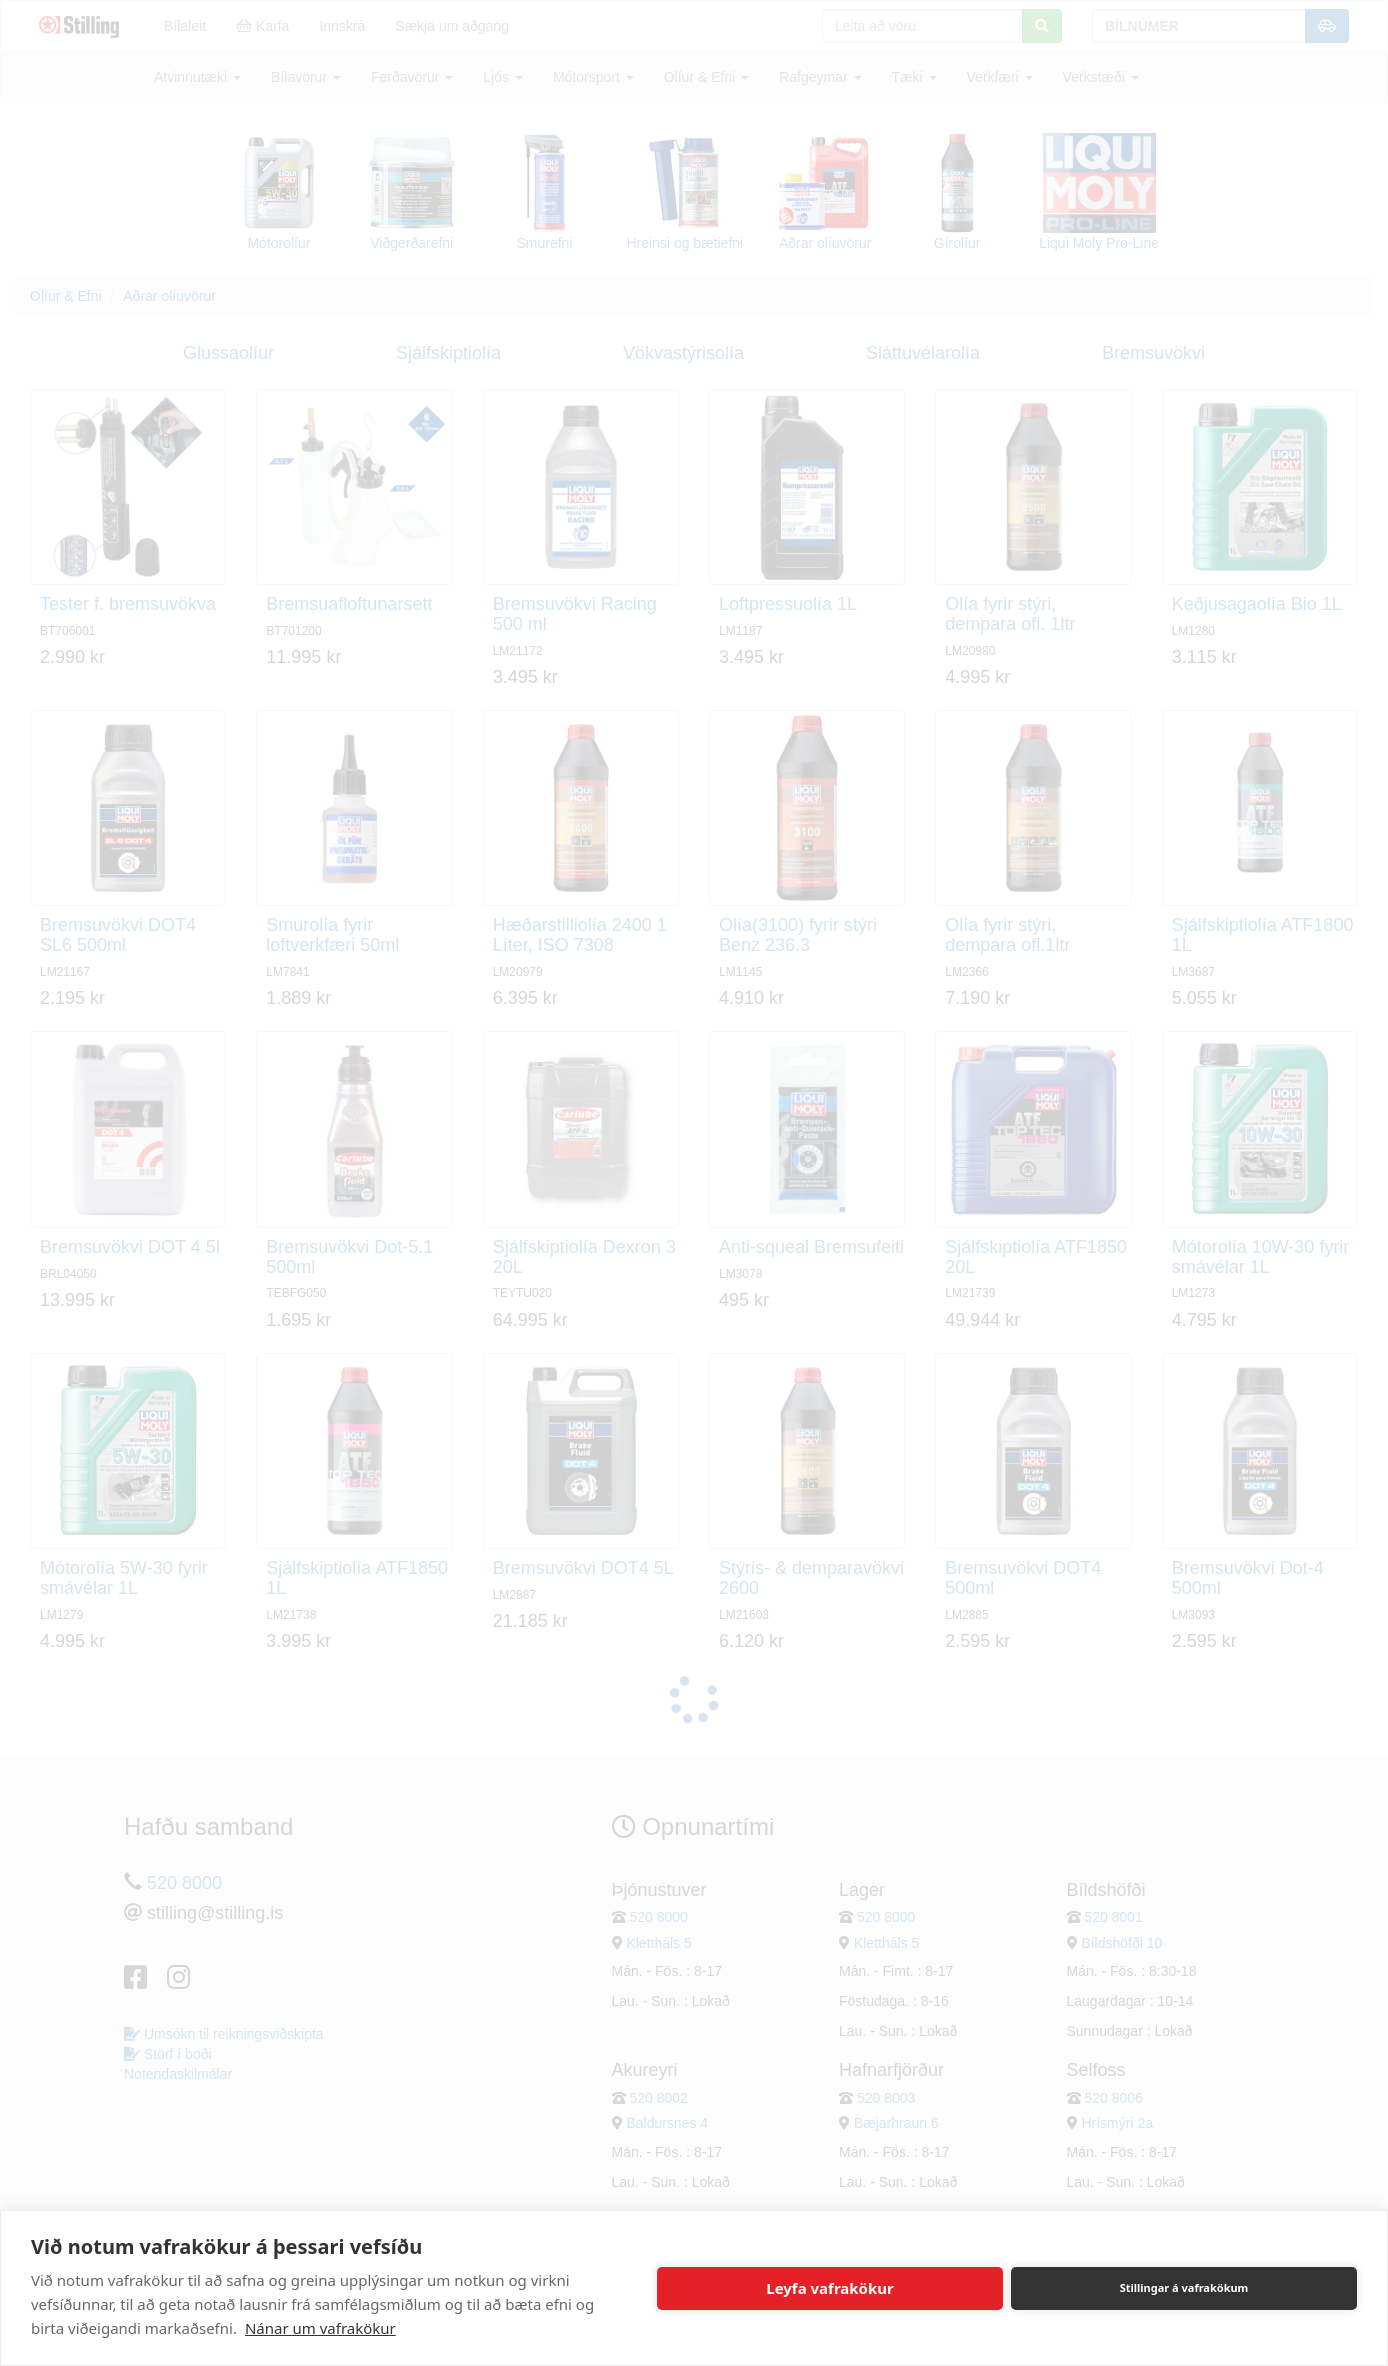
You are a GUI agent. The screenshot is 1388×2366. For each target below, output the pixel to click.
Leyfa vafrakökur (829, 2288)
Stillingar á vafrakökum (1184, 2287)
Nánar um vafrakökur (320, 2328)
